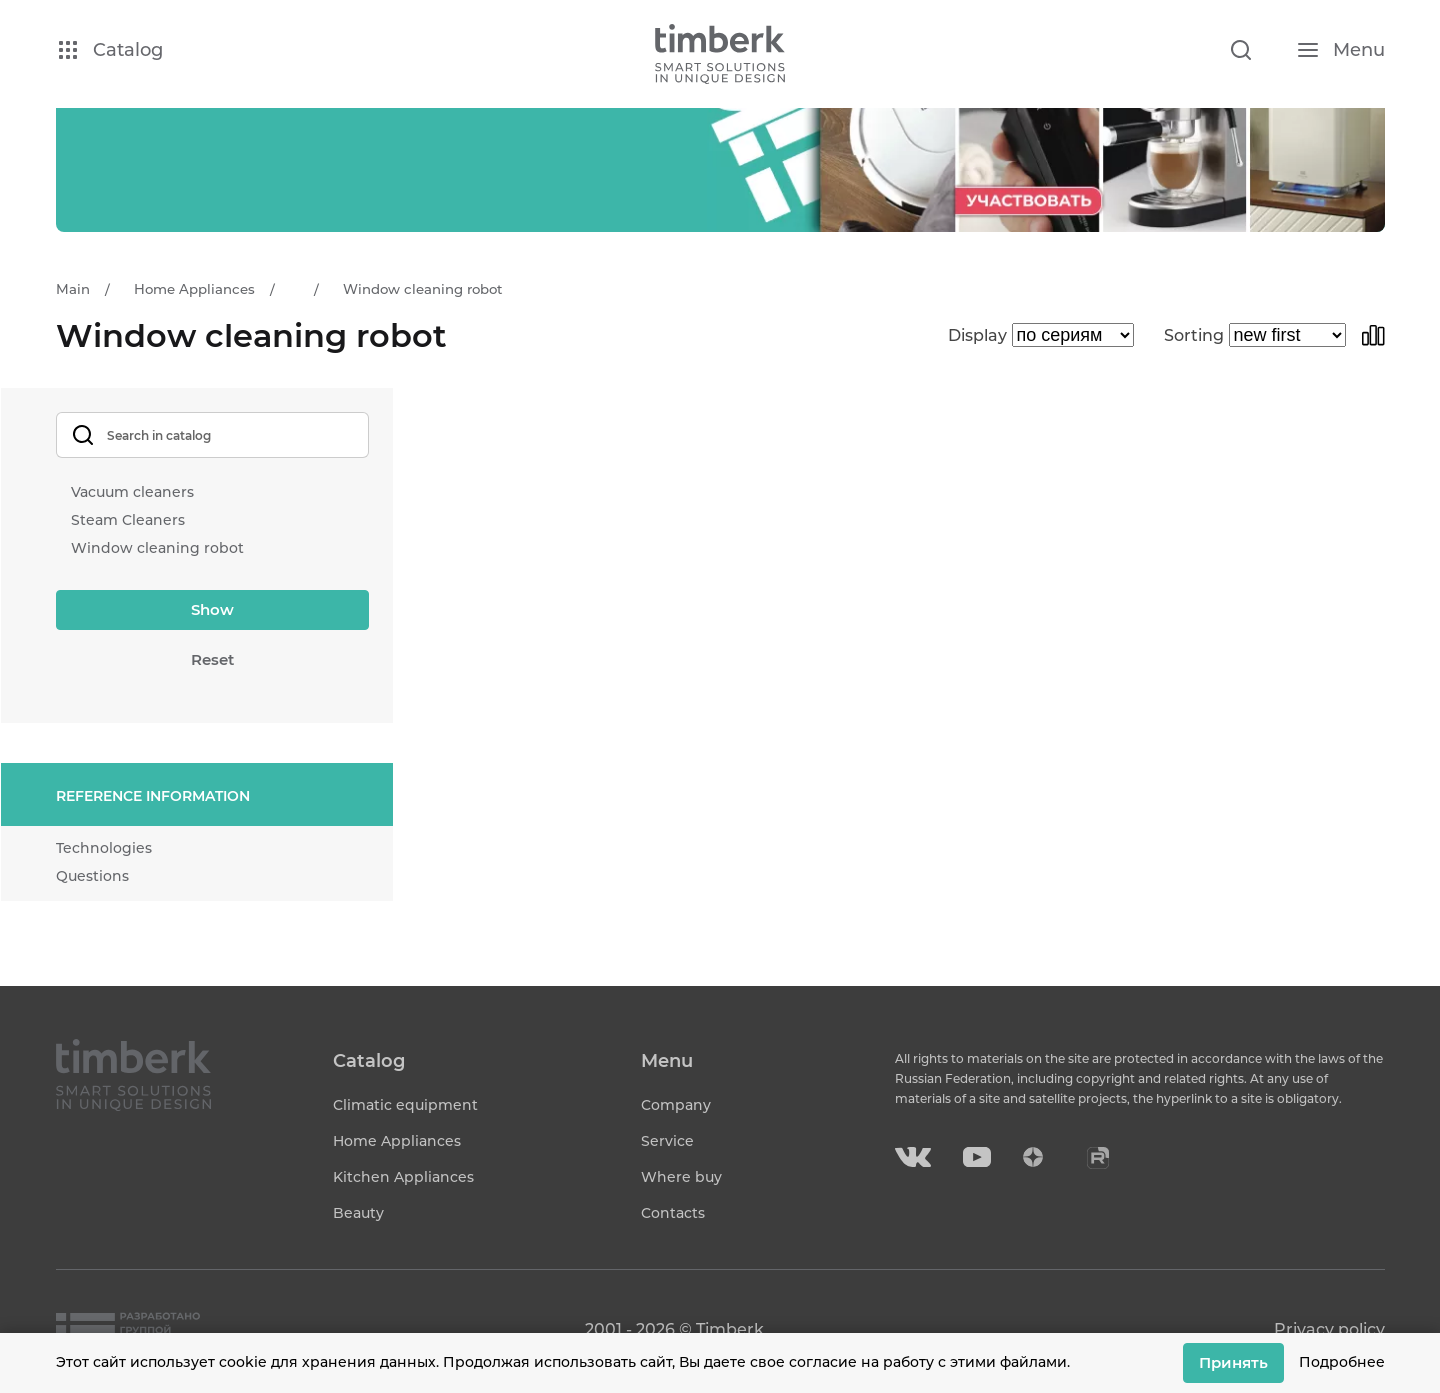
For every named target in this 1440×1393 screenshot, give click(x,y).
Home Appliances (397, 1141)
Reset (212, 659)
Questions (92, 876)
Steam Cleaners (128, 520)
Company (676, 1105)
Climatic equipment (405, 1105)
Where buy (681, 1177)
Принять (1233, 1362)
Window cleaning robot (157, 548)
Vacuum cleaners (132, 492)
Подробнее (1342, 1362)
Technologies (104, 848)
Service (667, 1141)
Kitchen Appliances (403, 1177)
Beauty (358, 1213)
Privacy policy (1329, 1329)
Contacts (673, 1213)
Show (212, 609)
